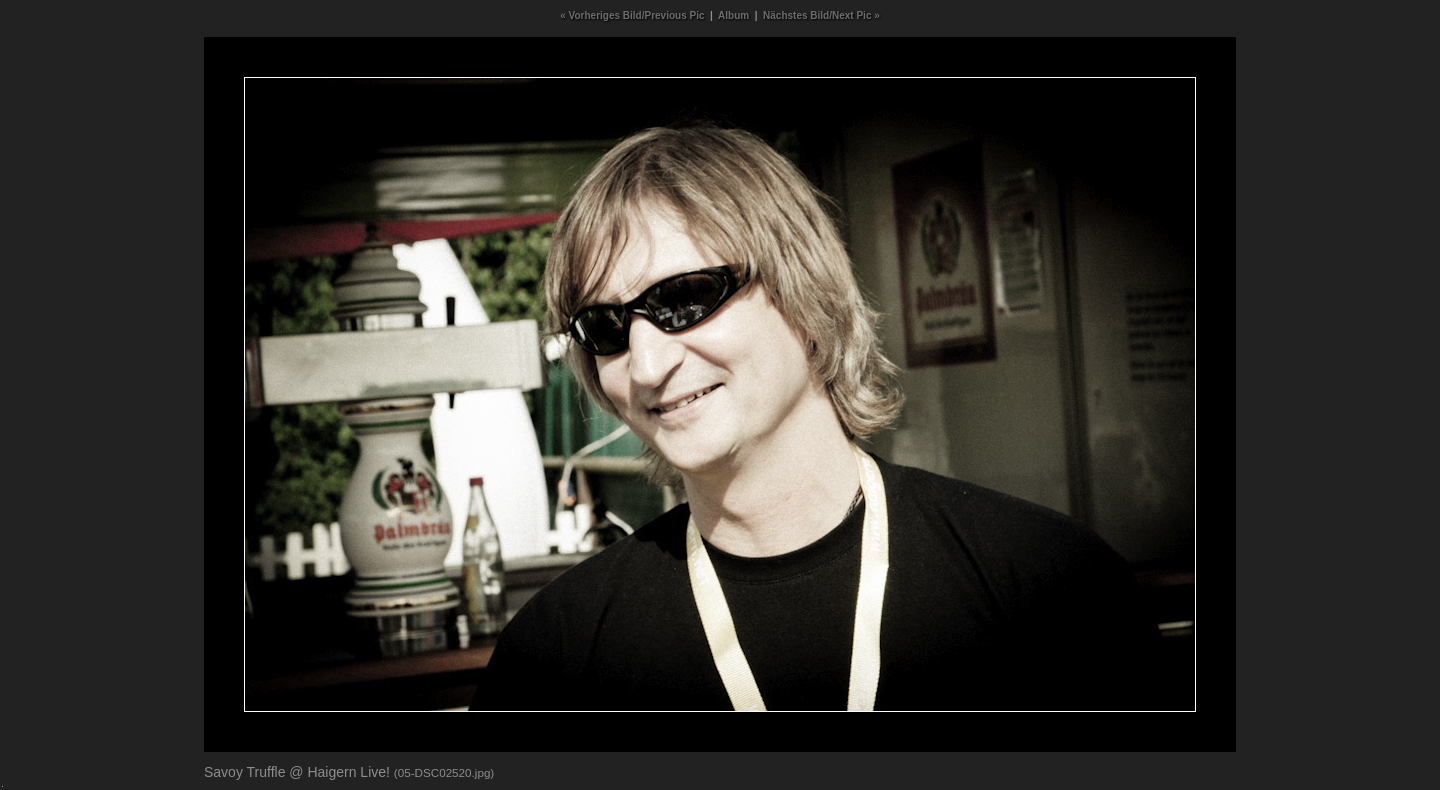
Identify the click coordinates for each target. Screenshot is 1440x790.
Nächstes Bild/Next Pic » (821, 15)
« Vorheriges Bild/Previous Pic (632, 15)
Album (733, 15)
